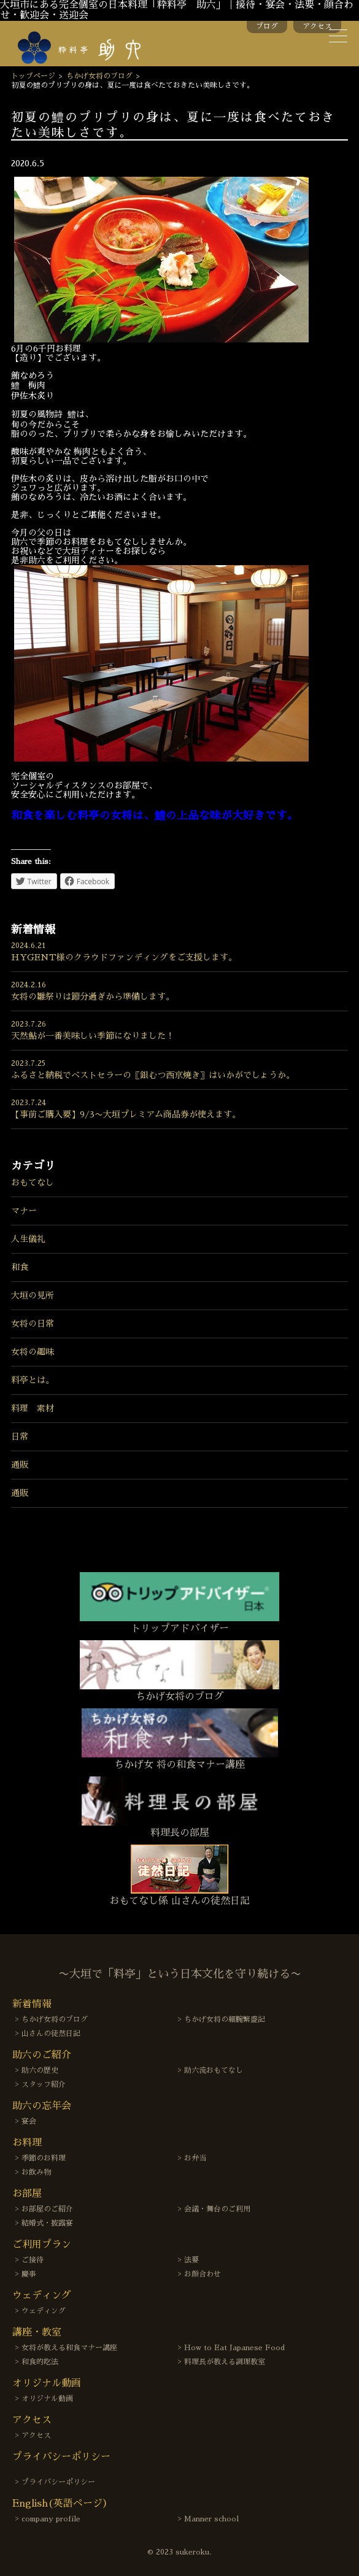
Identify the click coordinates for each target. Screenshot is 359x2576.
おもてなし (32, 1182)
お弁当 (195, 2158)
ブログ (267, 26)
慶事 (28, 2274)
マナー (24, 1210)
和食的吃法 (39, 2362)
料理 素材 (32, 1408)
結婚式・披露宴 (47, 2223)
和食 (19, 1267)
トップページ (33, 76)
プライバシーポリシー (58, 2482)
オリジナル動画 (47, 2398)
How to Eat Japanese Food (234, 2347)
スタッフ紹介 (43, 2084)
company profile (50, 2519)
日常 (19, 1436)
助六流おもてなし (213, 2070)
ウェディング (43, 2311)
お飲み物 (36, 2172)
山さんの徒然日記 (50, 2033)
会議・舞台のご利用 (217, 2209)
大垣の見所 (32, 1295)
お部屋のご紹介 (47, 2209)
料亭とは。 (32, 1380)
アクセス (317, 26)
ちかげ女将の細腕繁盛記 (224, 2019)
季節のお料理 (43, 2158)
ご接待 (32, 2260)
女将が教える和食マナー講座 (69, 2347)
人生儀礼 (28, 1239)
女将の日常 (32, 1323)
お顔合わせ (202, 2274)
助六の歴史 (39, 2070)
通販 (19, 1464)
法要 (191, 2260)
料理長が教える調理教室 (224, 2362)
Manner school (211, 2519)
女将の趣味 (32, 1352)
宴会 (28, 2121)
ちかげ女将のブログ (99, 76)
